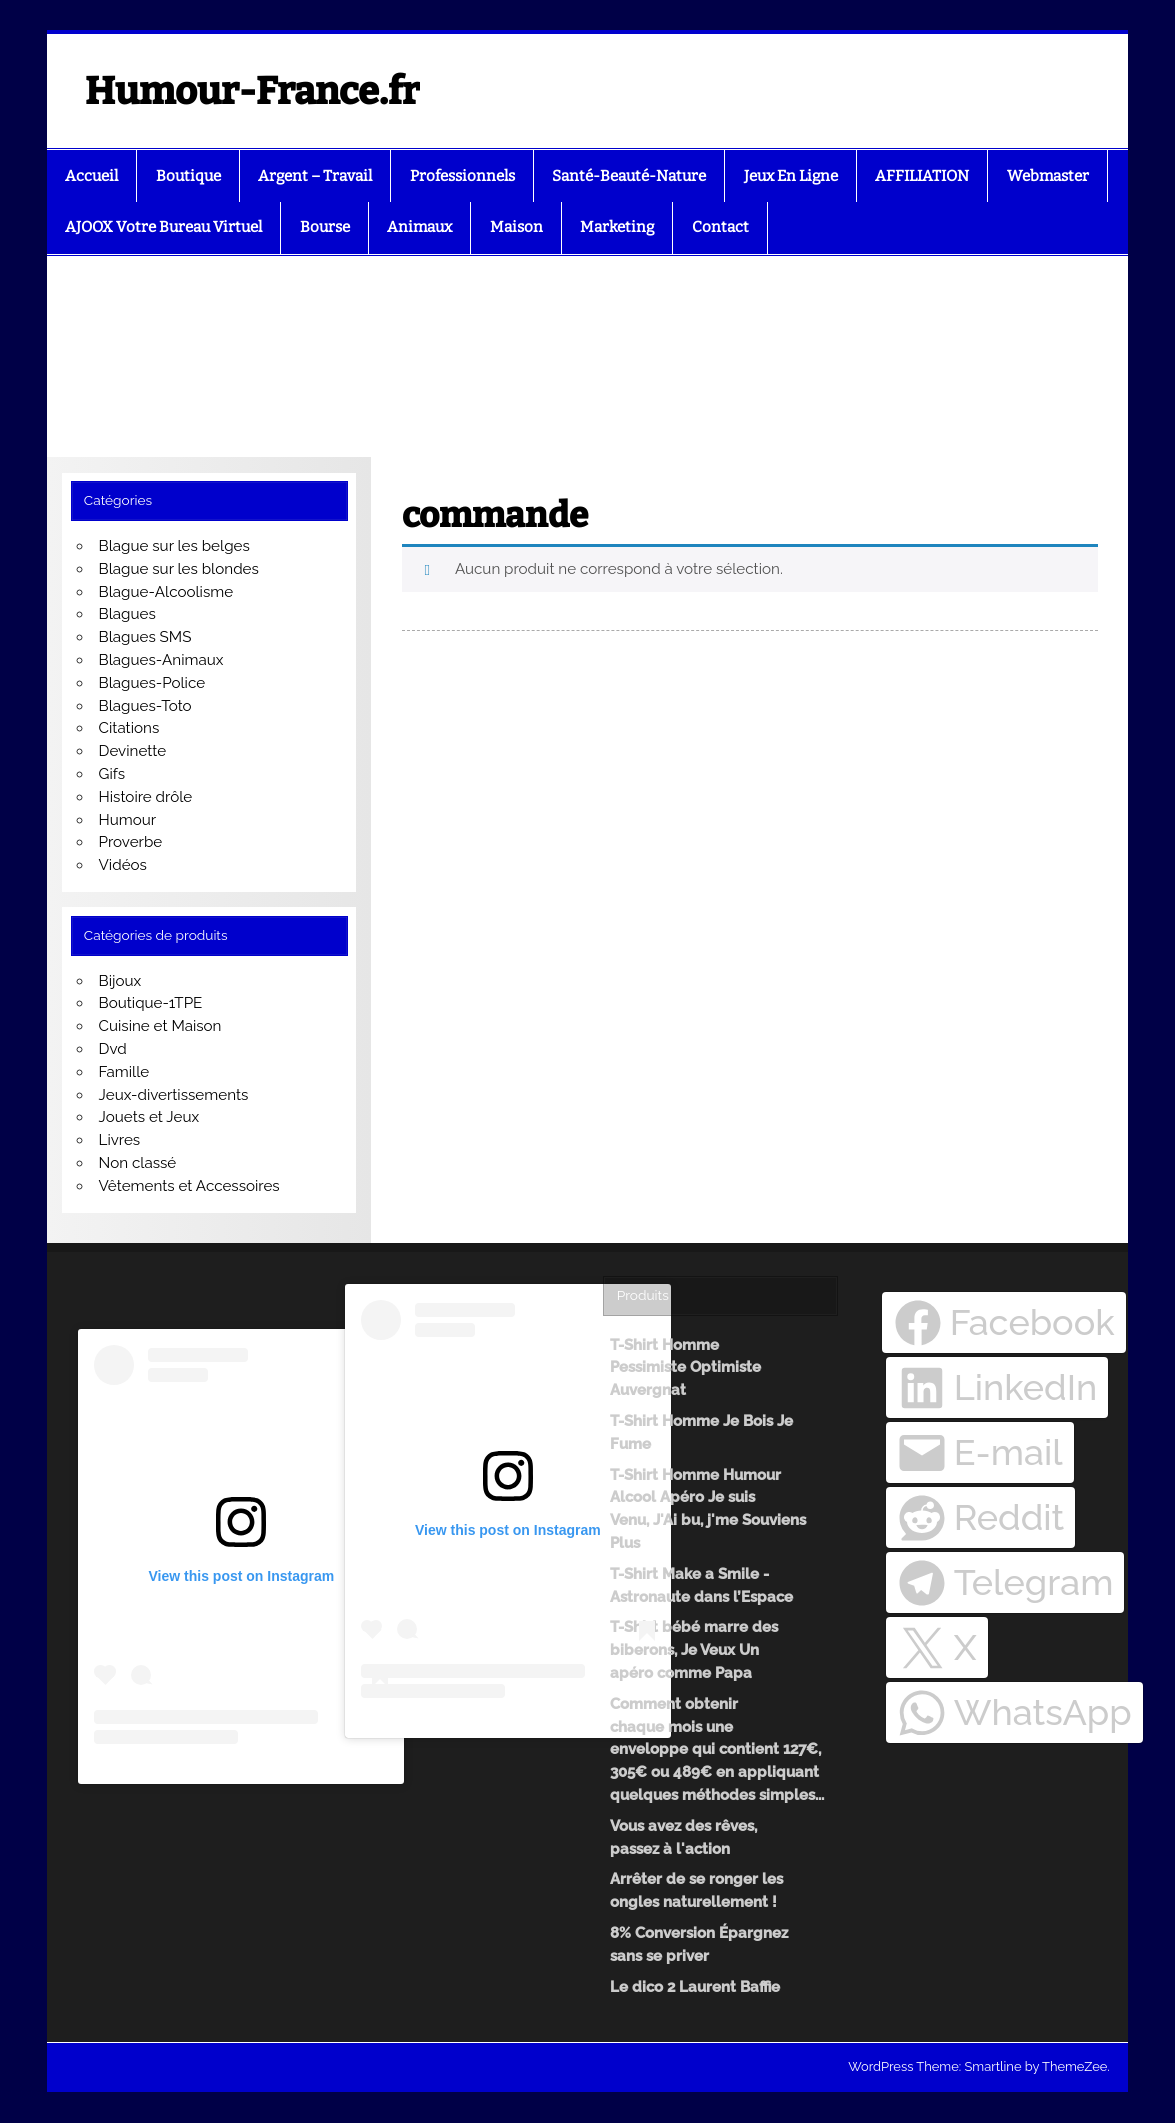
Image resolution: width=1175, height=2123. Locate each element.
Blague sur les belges (174, 546)
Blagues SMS (145, 637)
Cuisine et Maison (160, 1026)
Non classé (138, 1163)
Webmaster (1048, 176)
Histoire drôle (146, 797)
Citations (129, 728)
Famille (124, 1072)
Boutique (188, 176)
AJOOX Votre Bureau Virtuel (163, 227)
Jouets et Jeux (149, 1117)
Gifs (112, 774)
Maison (516, 227)
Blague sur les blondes (179, 569)
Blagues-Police (152, 683)
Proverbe (131, 842)
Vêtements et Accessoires (189, 1186)
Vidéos (123, 865)
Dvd (113, 1049)
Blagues (127, 614)
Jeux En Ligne (791, 176)
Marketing (617, 227)
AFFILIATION (922, 176)
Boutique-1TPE (151, 1003)
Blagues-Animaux (161, 660)
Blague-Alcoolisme (166, 592)
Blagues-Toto (145, 706)
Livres (120, 1140)
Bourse (325, 227)
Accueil (91, 176)
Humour (128, 820)
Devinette (133, 751)
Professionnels (462, 176)
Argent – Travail (315, 176)
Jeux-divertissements (174, 1095)
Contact (720, 227)
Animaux (419, 227)
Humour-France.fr (252, 91)
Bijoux (120, 981)
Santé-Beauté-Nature (629, 176)
